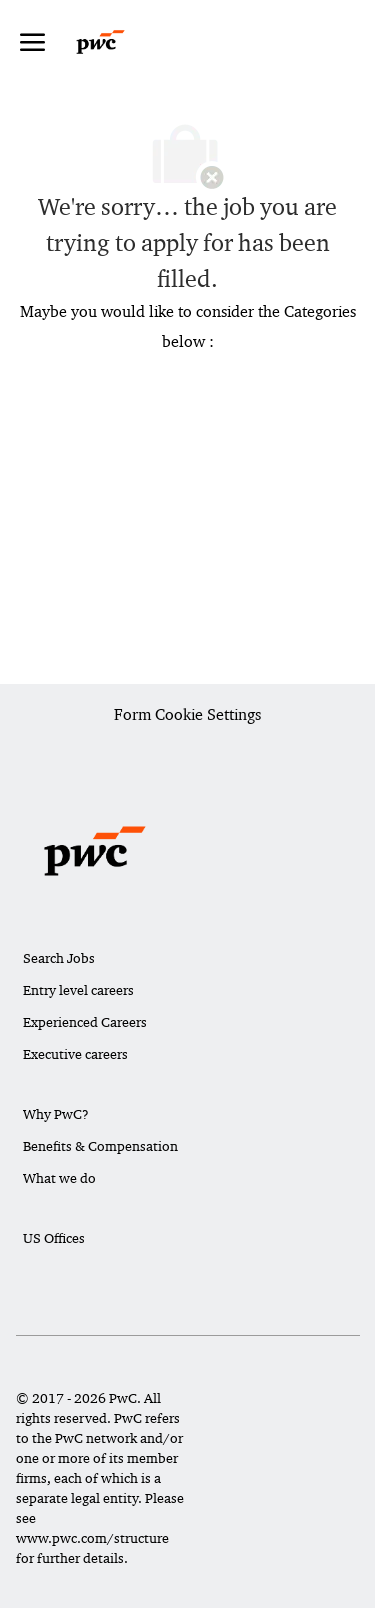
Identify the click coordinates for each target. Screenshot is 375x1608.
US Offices (54, 1238)
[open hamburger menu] (32, 42)
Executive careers (75, 1054)
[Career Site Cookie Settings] (187, 716)
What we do (59, 1178)
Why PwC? (56, 1114)
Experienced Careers (85, 1022)
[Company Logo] (120, 42)
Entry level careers (78, 990)
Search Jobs (59, 958)
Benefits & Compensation (100, 1146)
